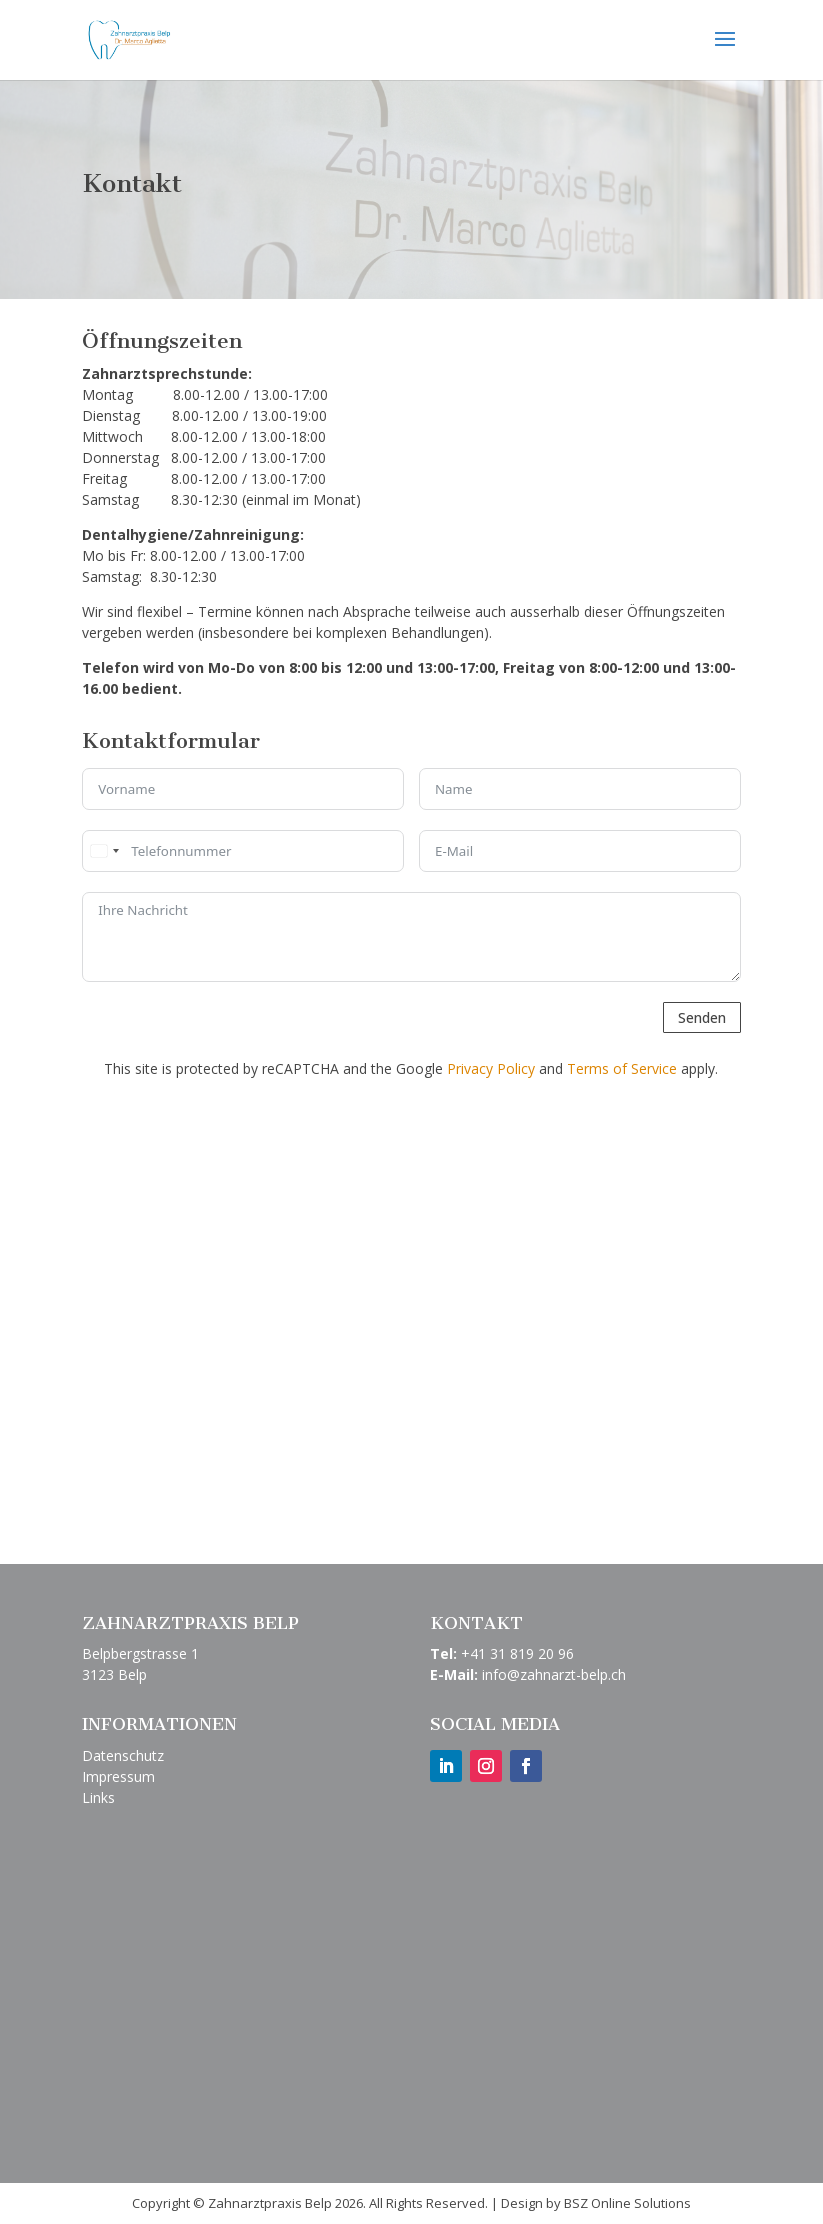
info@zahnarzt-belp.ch (554, 1674)
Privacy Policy (491, 1068)
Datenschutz (123, 1755)
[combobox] (104, 851)
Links (98, 1797)
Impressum (118, 1776)
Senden (702, 1017)
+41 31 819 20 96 (517, 1653)
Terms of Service (622, 1068)
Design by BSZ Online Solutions (596, 2203)
